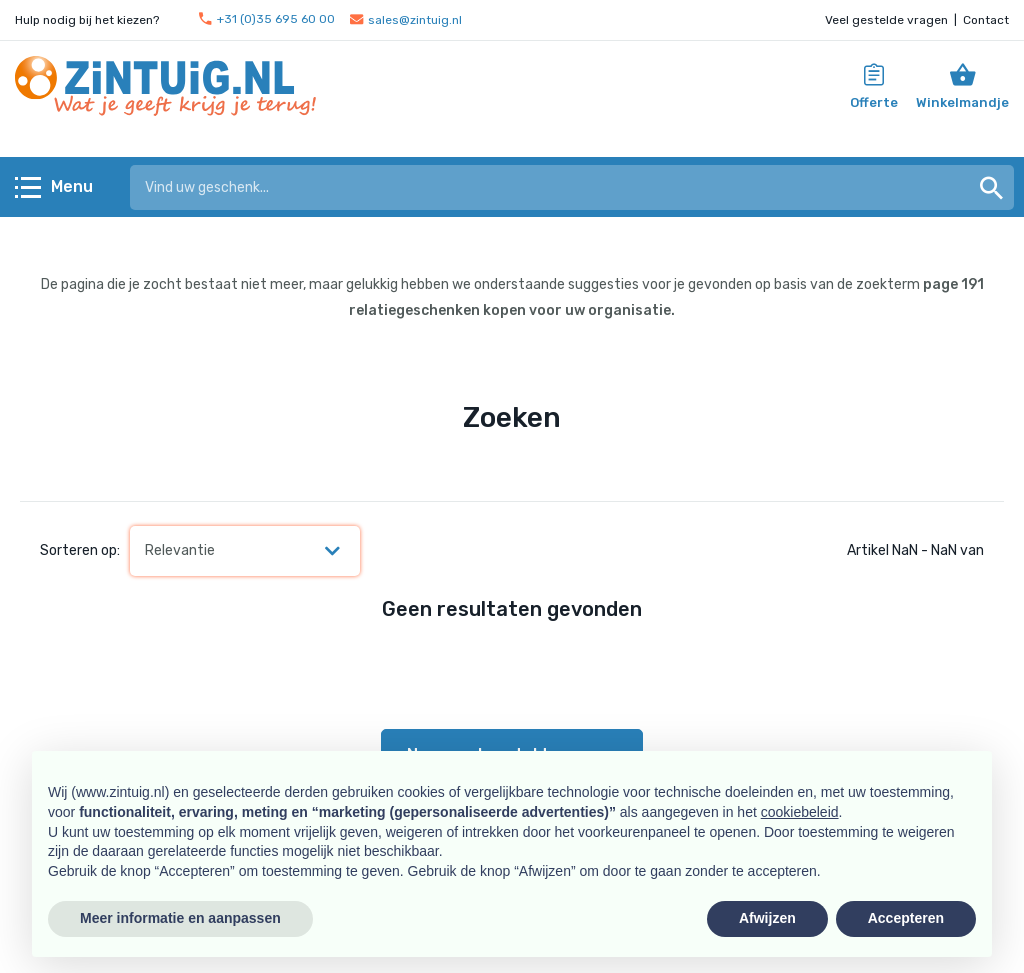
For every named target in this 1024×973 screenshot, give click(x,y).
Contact (986, 20)
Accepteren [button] (906, 918)
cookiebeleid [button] (800, 812)
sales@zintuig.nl (406, 20)
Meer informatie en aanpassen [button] (180, 918)
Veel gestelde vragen (886, 20)
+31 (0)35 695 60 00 (267, 19)
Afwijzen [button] (767, 918)
